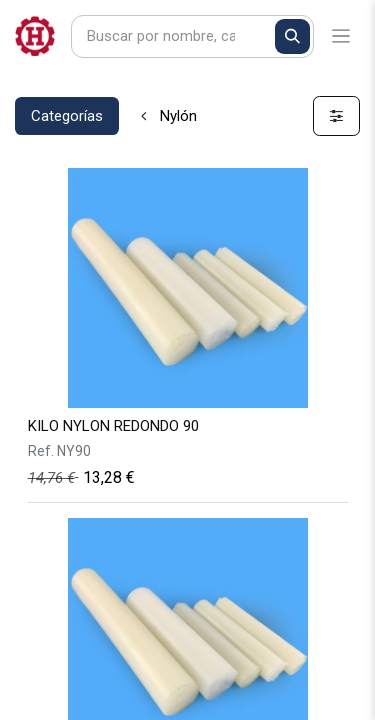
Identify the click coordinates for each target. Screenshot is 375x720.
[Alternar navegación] (341, 36)
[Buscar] (292, 36)
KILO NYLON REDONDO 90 (113, 426)
